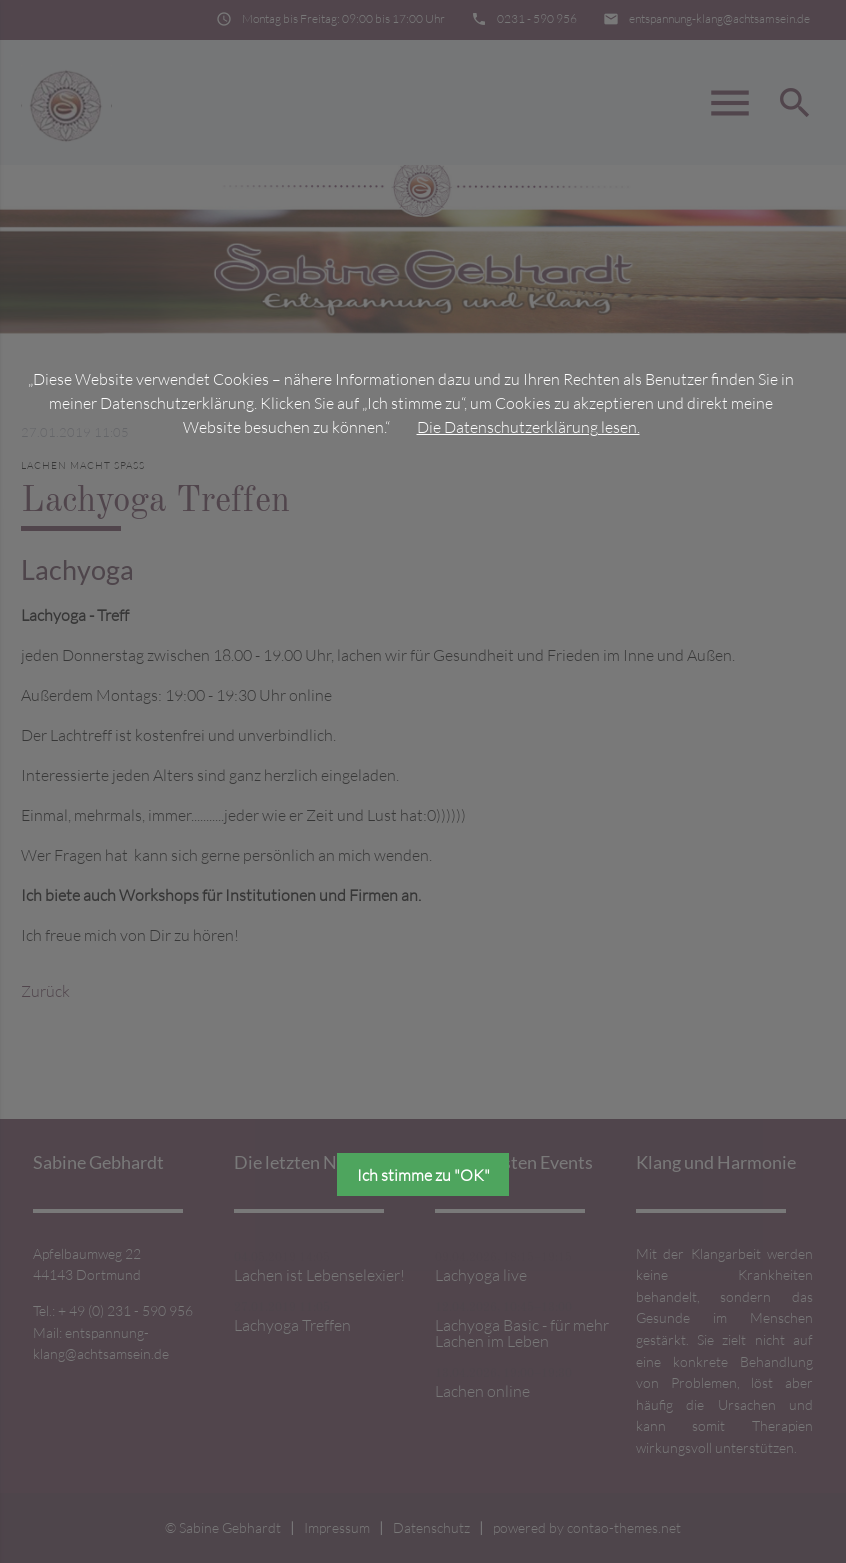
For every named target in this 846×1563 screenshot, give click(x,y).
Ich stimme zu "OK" (423, 1175)
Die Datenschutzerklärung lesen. (528, 427)
